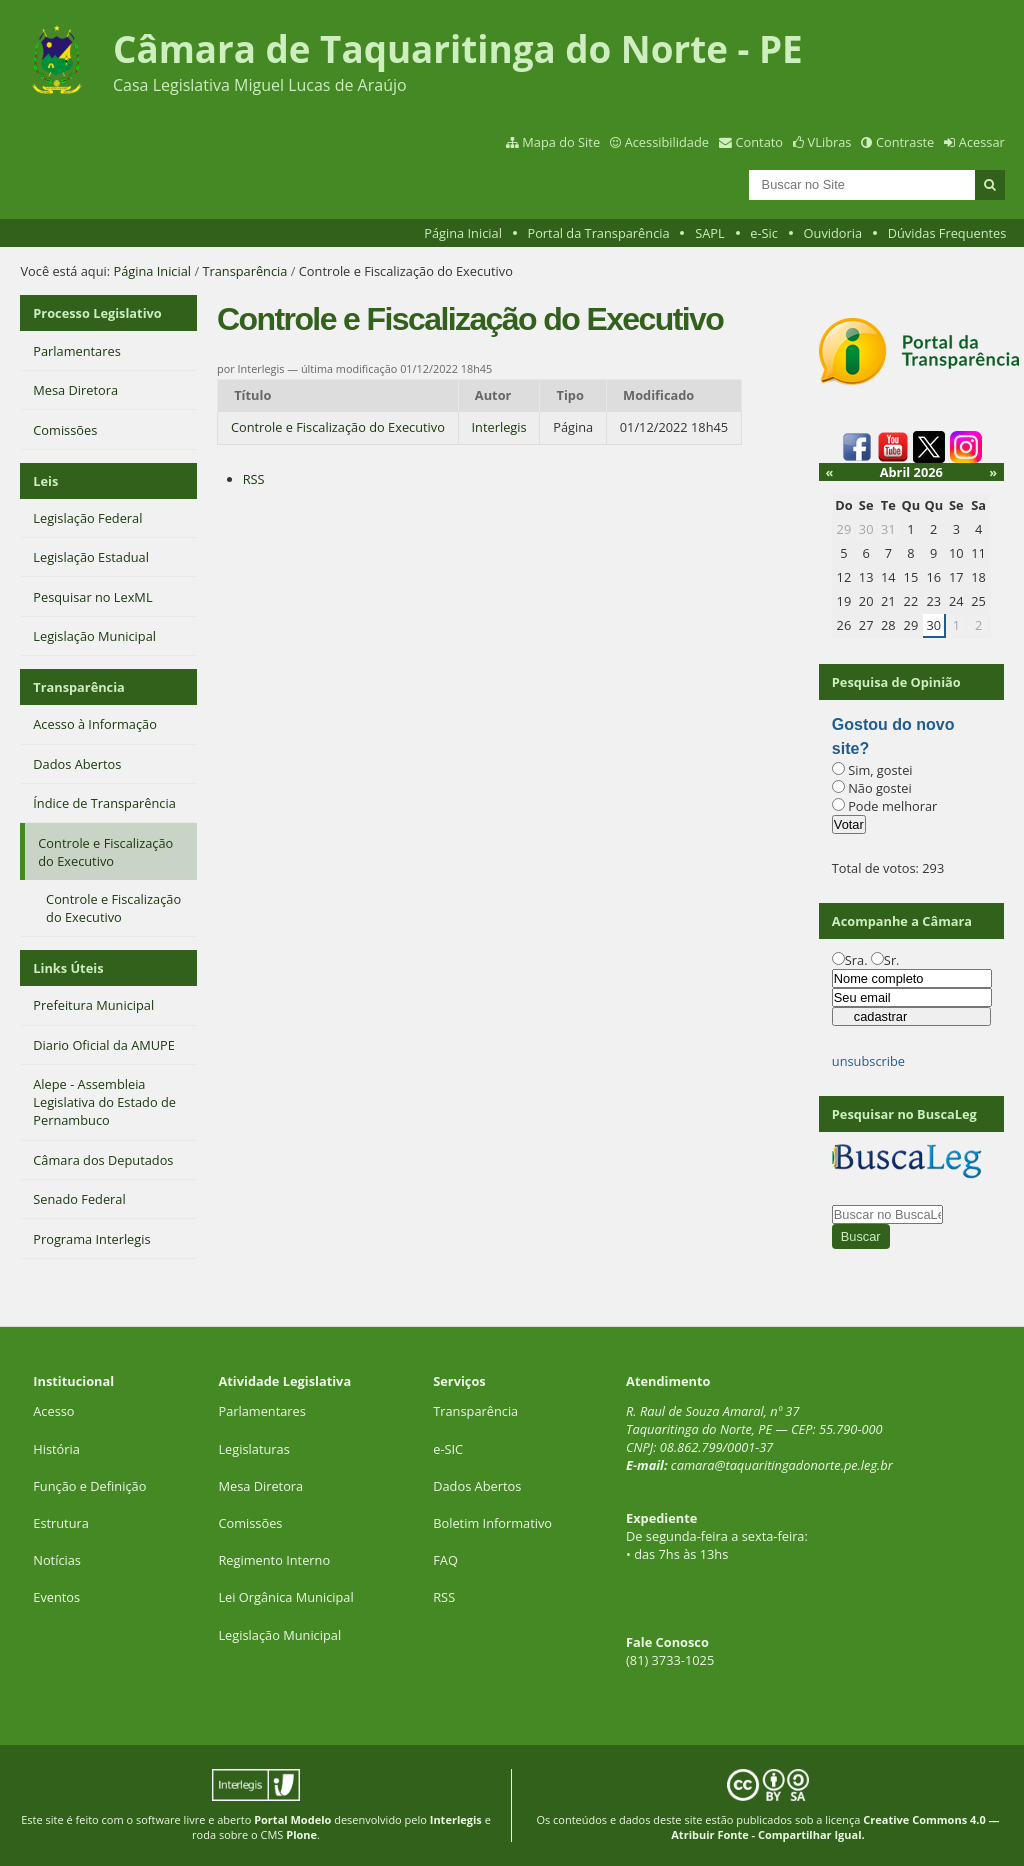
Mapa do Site (561, 142)
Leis (45, 481)
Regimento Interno (274, 1560)
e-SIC (448, 1449)
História (56, 1449)
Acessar (982, 142)
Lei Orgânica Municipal (285, 1597)
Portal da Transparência (598, 233)
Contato (760, 142)
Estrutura (61, 1523)
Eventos (56, 1597)
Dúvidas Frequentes (947, 233)
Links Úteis (68, 968)
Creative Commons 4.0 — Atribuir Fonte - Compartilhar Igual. (835, 1827)
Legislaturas (253, 1449)
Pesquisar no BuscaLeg (904, 1114)
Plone (301, 1834)
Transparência (244, 271)
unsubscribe (868, 1061)
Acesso (53, 1411)
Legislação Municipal (279, 1635)
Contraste (905, 142)
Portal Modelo (292, 1819)
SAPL (710, 233)
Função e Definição (89, 1486)
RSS (254, 479)
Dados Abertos (477, 1486)
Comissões (250, 1523)
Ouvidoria (833, 233)
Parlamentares (261, 1411)
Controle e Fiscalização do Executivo (338, 427)
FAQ (445, 1560)
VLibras (830, 142)
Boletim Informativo (492, 1523)
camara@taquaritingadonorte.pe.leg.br (782, 1465)
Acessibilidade (667, 142)
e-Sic (764, 233)
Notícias (57, 1560)
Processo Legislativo (97, 313)
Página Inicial (463, 233)
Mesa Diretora (260, 1486)
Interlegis (499, 427)
